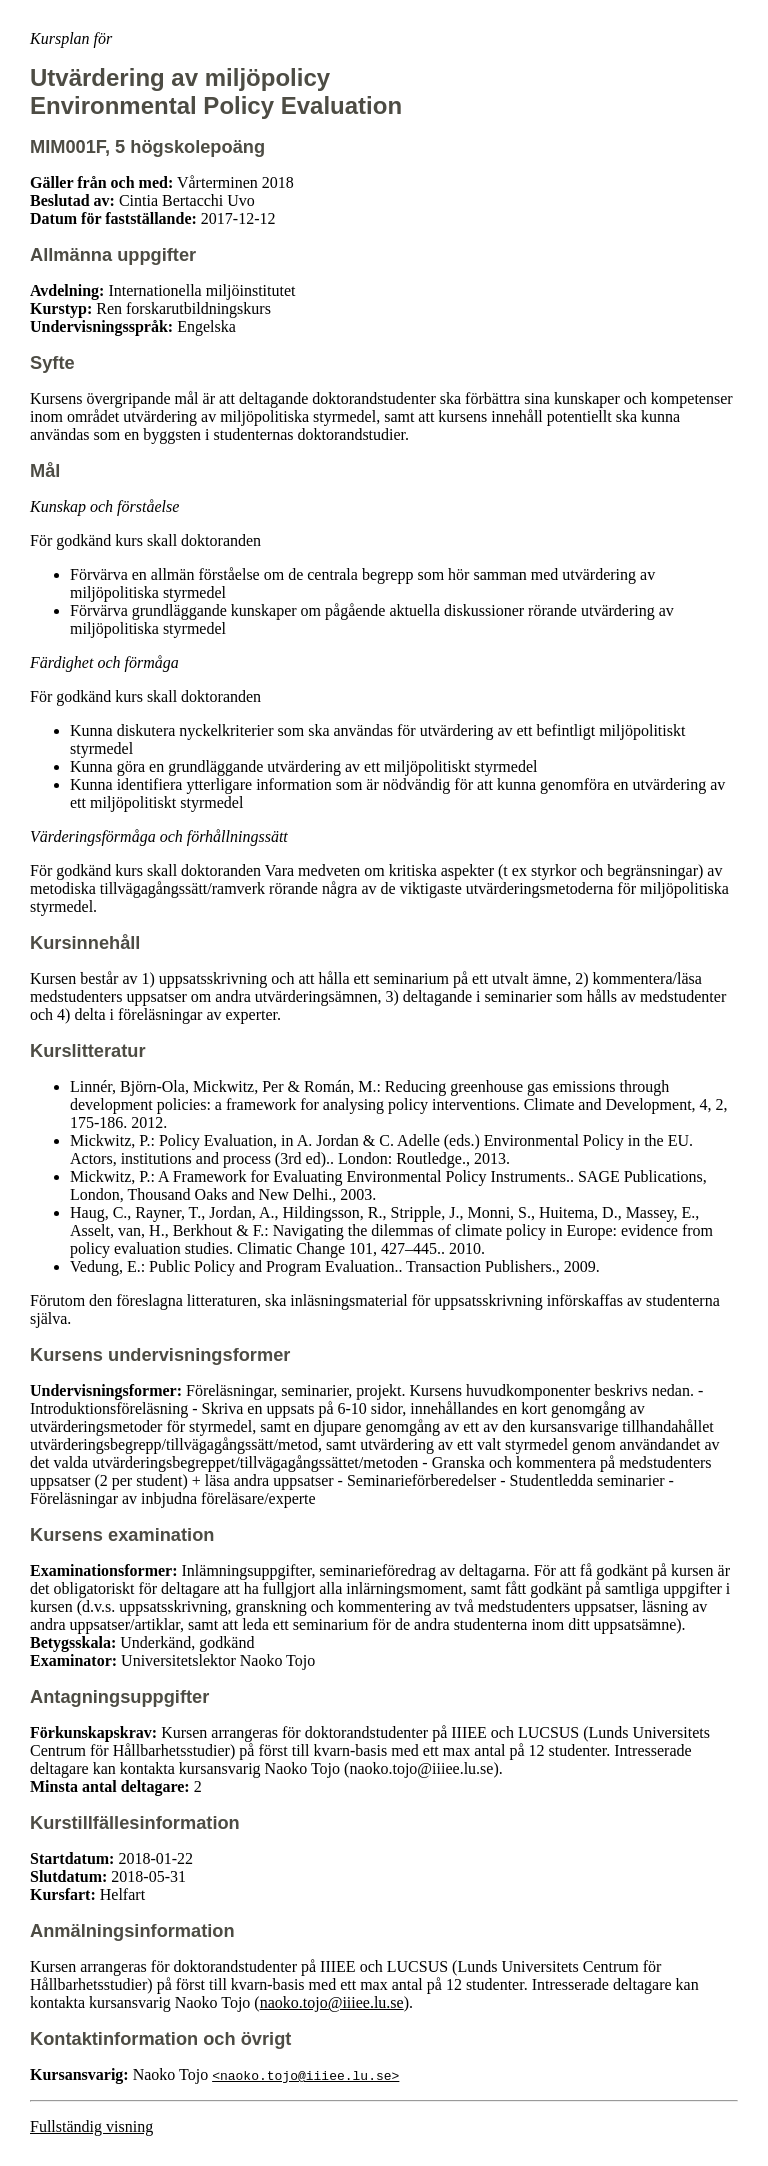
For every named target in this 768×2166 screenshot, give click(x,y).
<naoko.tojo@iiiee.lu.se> (305, 2075)
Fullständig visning (91, 2126)
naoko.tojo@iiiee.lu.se (332, 2002)
